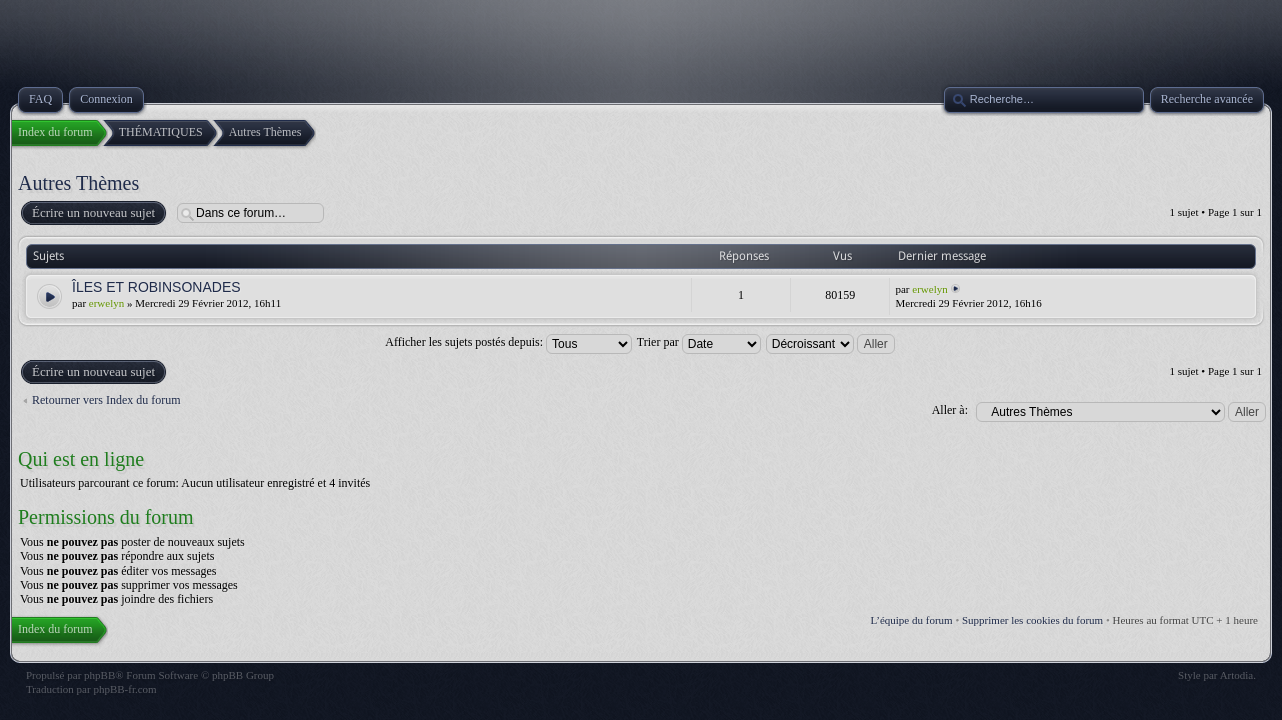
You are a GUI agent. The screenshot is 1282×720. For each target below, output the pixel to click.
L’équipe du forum (912, 620)
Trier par (699, 342)
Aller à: (950, 410)
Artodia (1237, 675)
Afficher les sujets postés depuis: (508, 342)
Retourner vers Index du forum (106, 400)
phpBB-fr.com (124, 689)
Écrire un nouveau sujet (92, 213)
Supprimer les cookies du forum (1032, 620)
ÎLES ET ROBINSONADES (156, 287)
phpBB (99, 675)
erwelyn (106, 303)
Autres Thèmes (78, 183)
